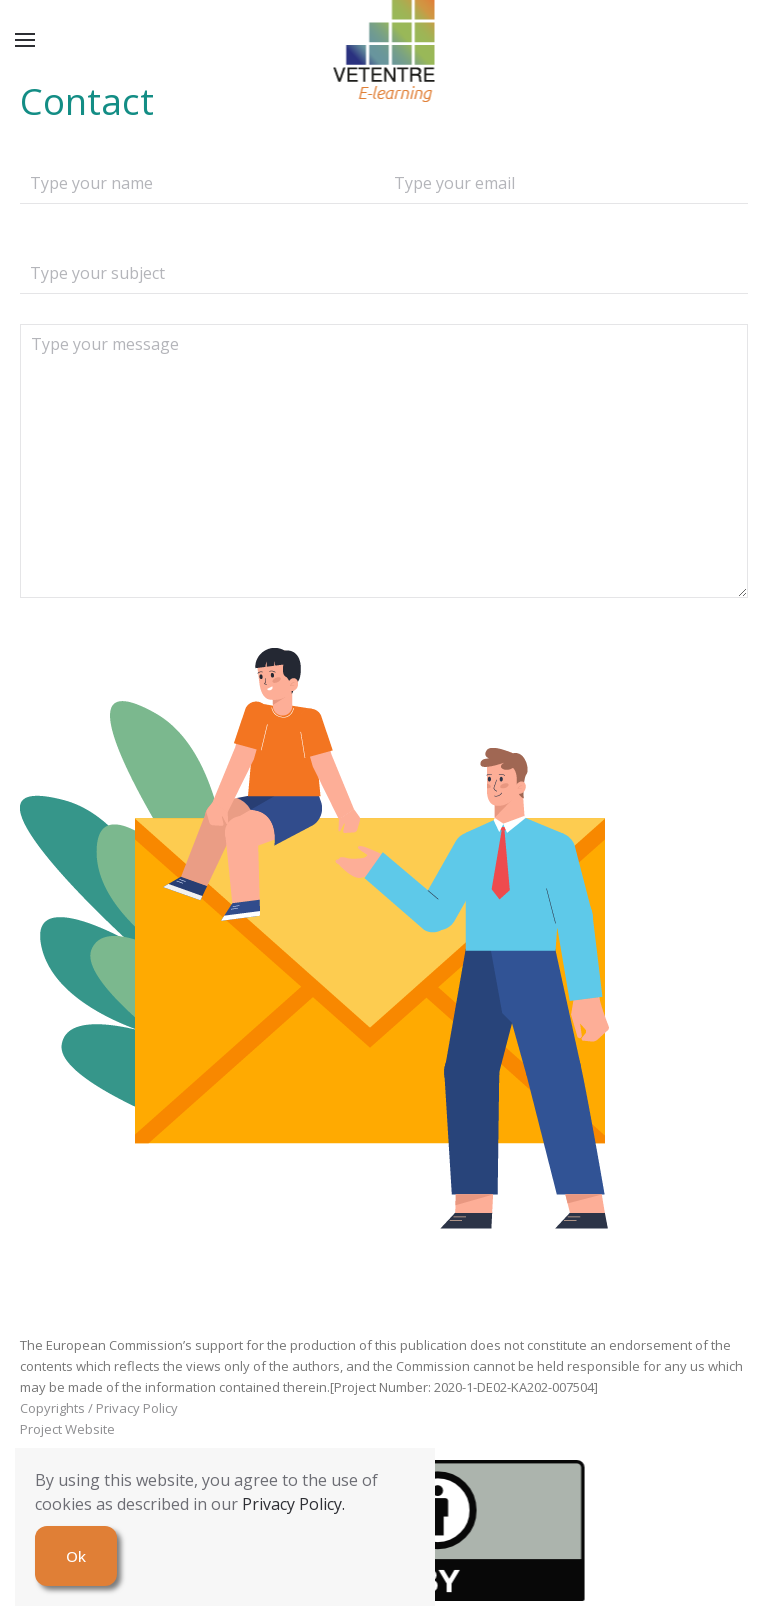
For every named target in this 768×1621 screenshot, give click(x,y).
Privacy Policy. (293, 1504)
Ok (76, 1556)
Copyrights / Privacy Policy (99, 1408)
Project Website (67, 1429)
